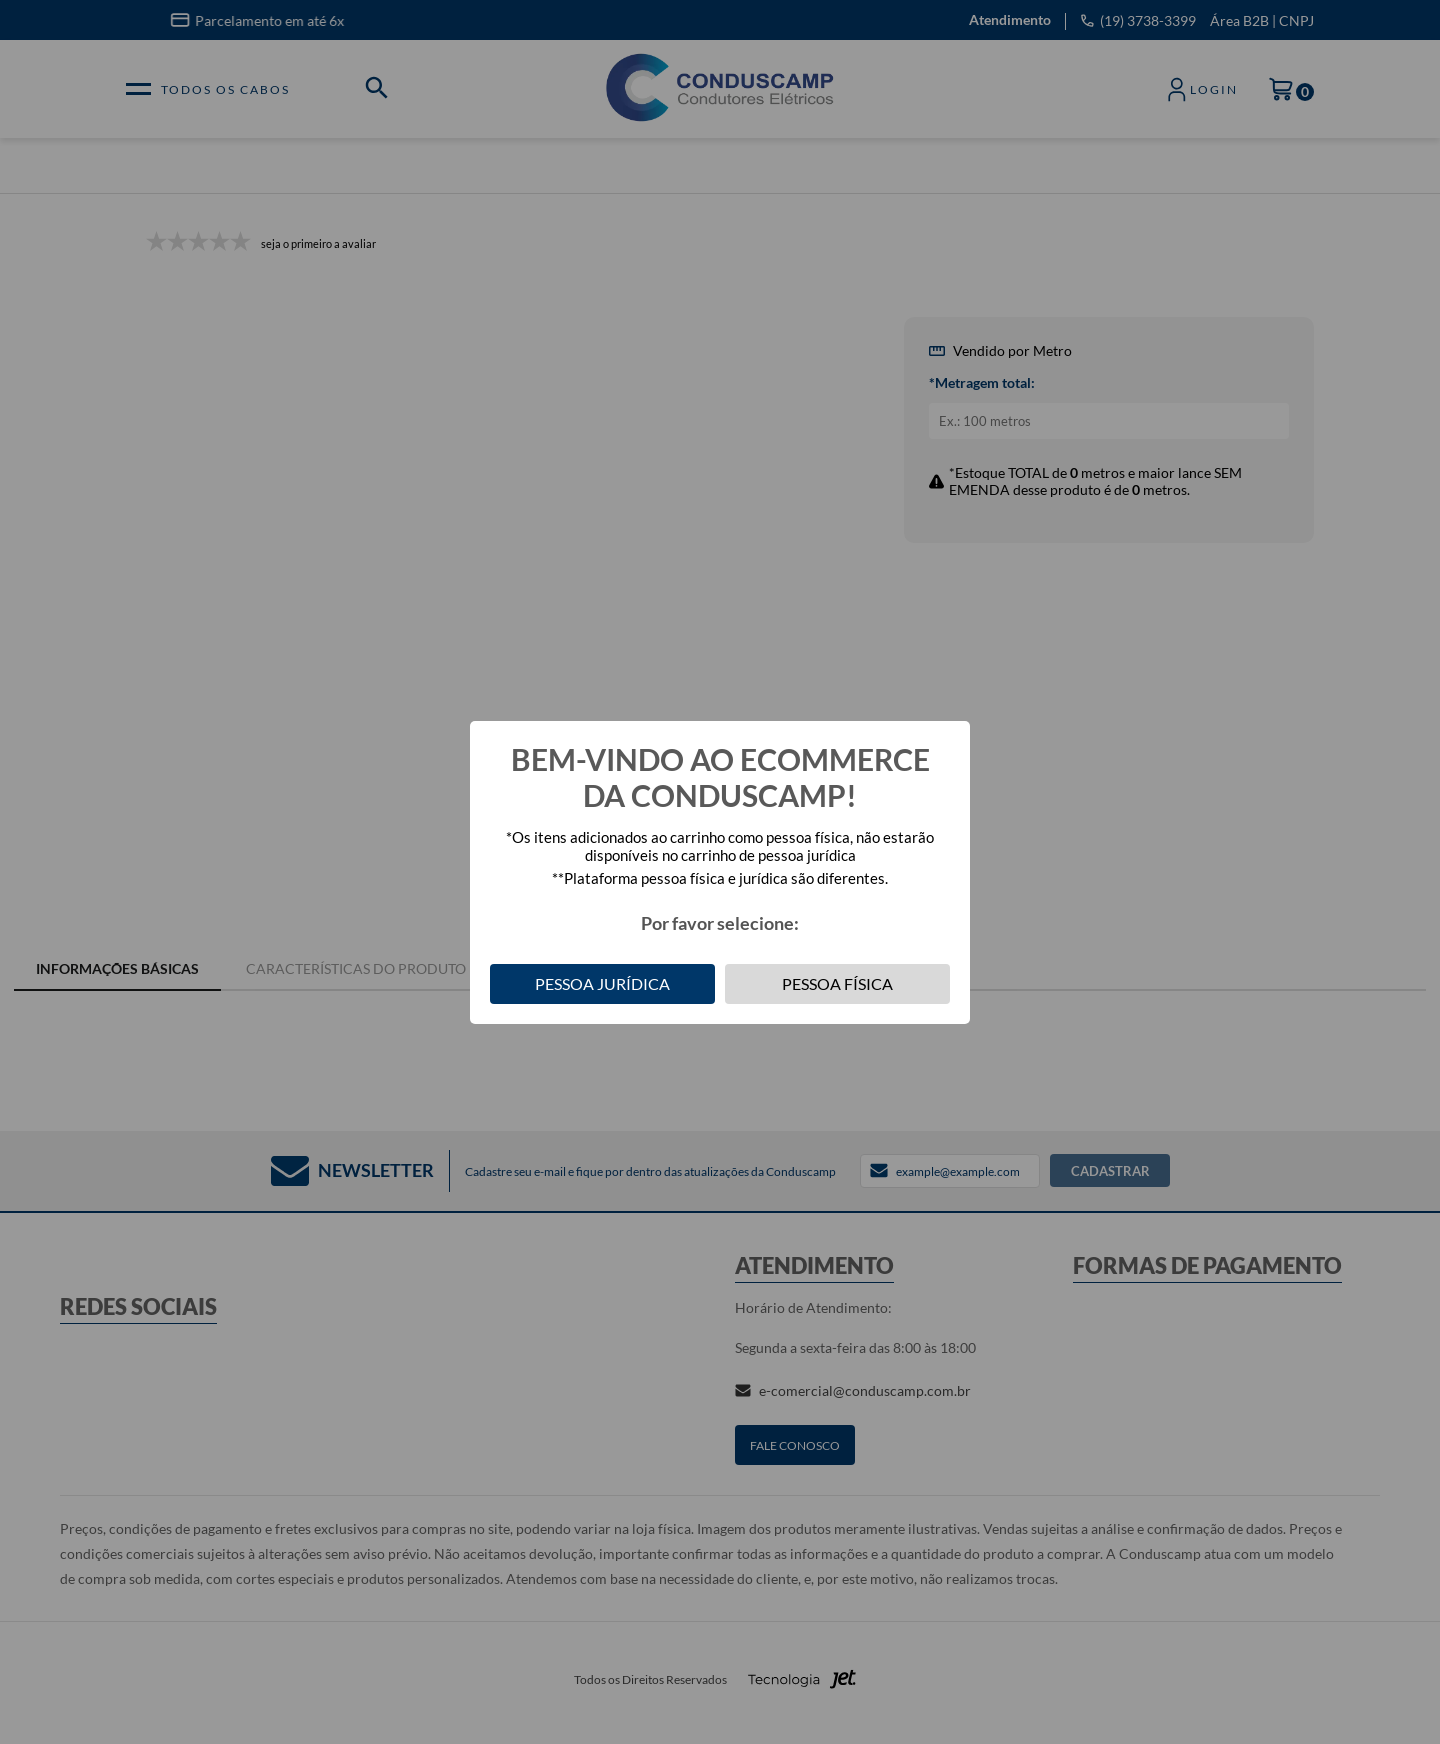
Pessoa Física (837, 983)
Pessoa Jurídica (602, 983)
